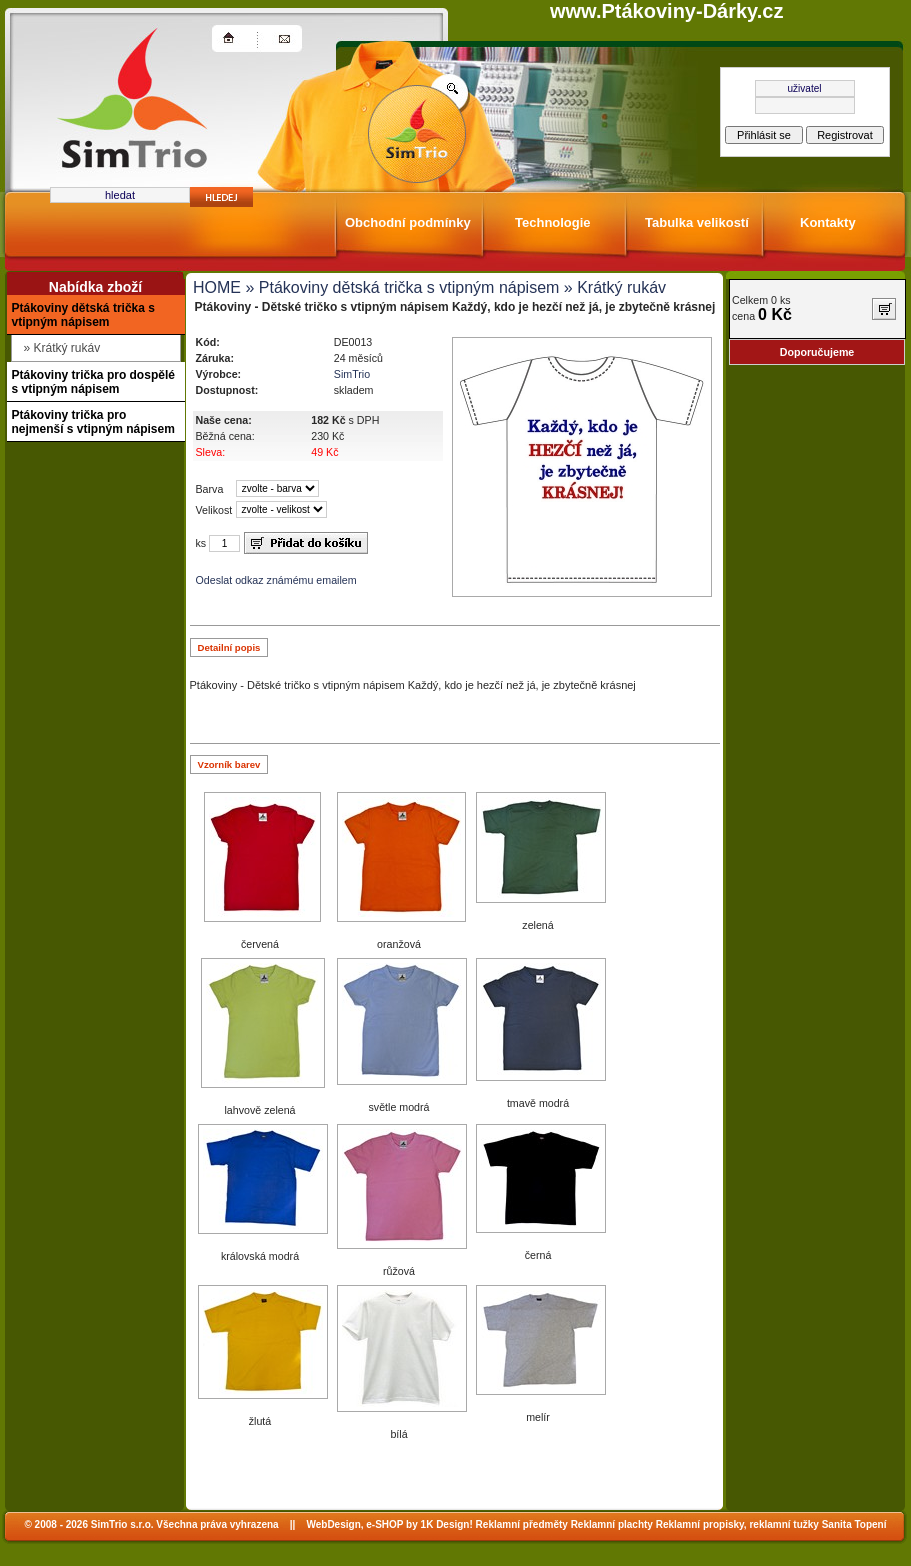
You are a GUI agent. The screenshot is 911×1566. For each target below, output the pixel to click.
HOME (217, 287)
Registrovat (845, 135)
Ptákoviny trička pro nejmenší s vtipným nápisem (93, 422)
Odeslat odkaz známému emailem (276, 580)
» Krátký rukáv (612, 287)
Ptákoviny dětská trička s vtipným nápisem (83, 315)
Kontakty (828, 222)
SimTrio (352, 374)
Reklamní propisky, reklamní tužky (737, 1524)
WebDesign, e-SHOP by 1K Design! (389, 1524)
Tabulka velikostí (697, 222)
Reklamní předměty (522, 1524)
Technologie (553, 222)
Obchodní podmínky (408, 222)
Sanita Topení (854, 1524)
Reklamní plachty (612, 1524)
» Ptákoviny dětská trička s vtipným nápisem (400, 287)
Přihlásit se (764, 135)
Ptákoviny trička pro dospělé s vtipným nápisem (93, 382)
